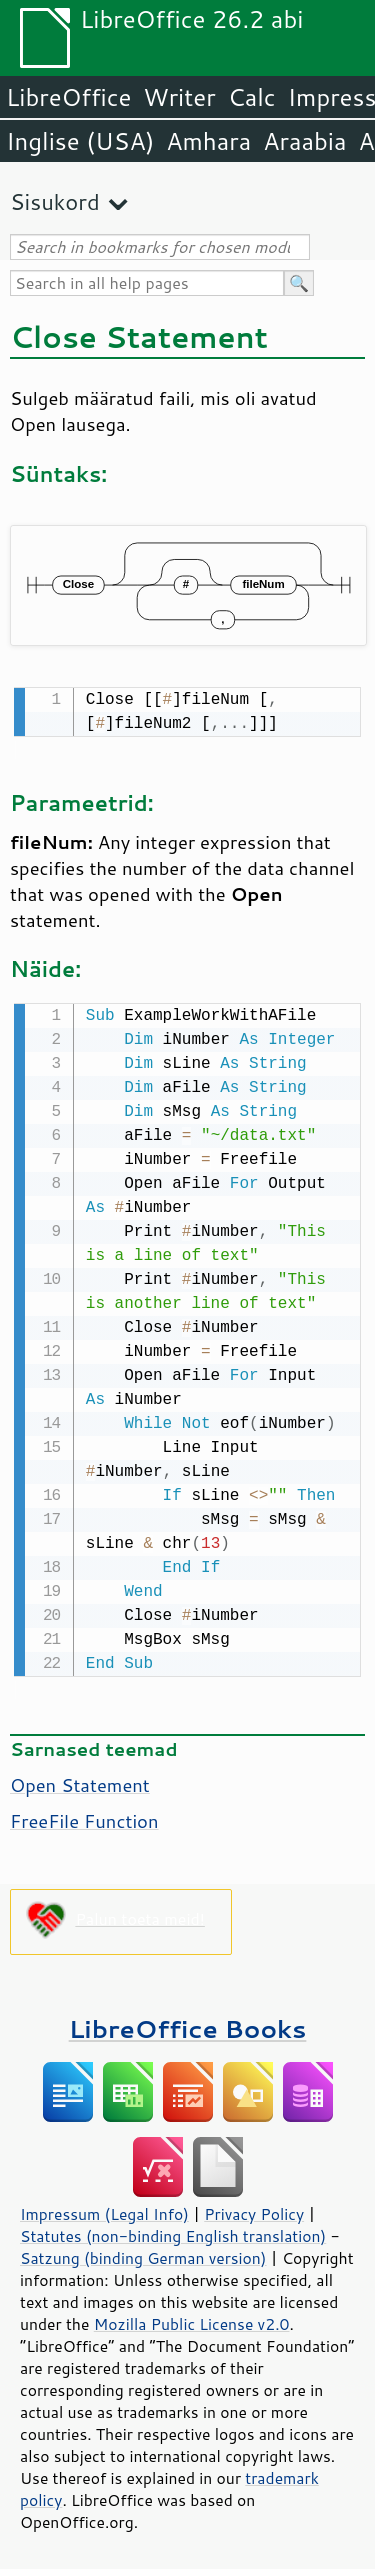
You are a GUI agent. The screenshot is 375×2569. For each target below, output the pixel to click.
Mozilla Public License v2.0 (192, 2320)
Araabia (304, 141)
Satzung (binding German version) (143, 2254)
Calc (252, 97)
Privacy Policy (254, 2210)
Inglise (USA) (80, 141)
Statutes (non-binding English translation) (173, 2232)
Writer (179, 97)
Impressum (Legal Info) (104, 2210)
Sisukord (55, 201)
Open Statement (80, 1781)
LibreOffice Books (188, 2024)
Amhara (208, 141)
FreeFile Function (84, 1817)
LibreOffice (68, 97)
